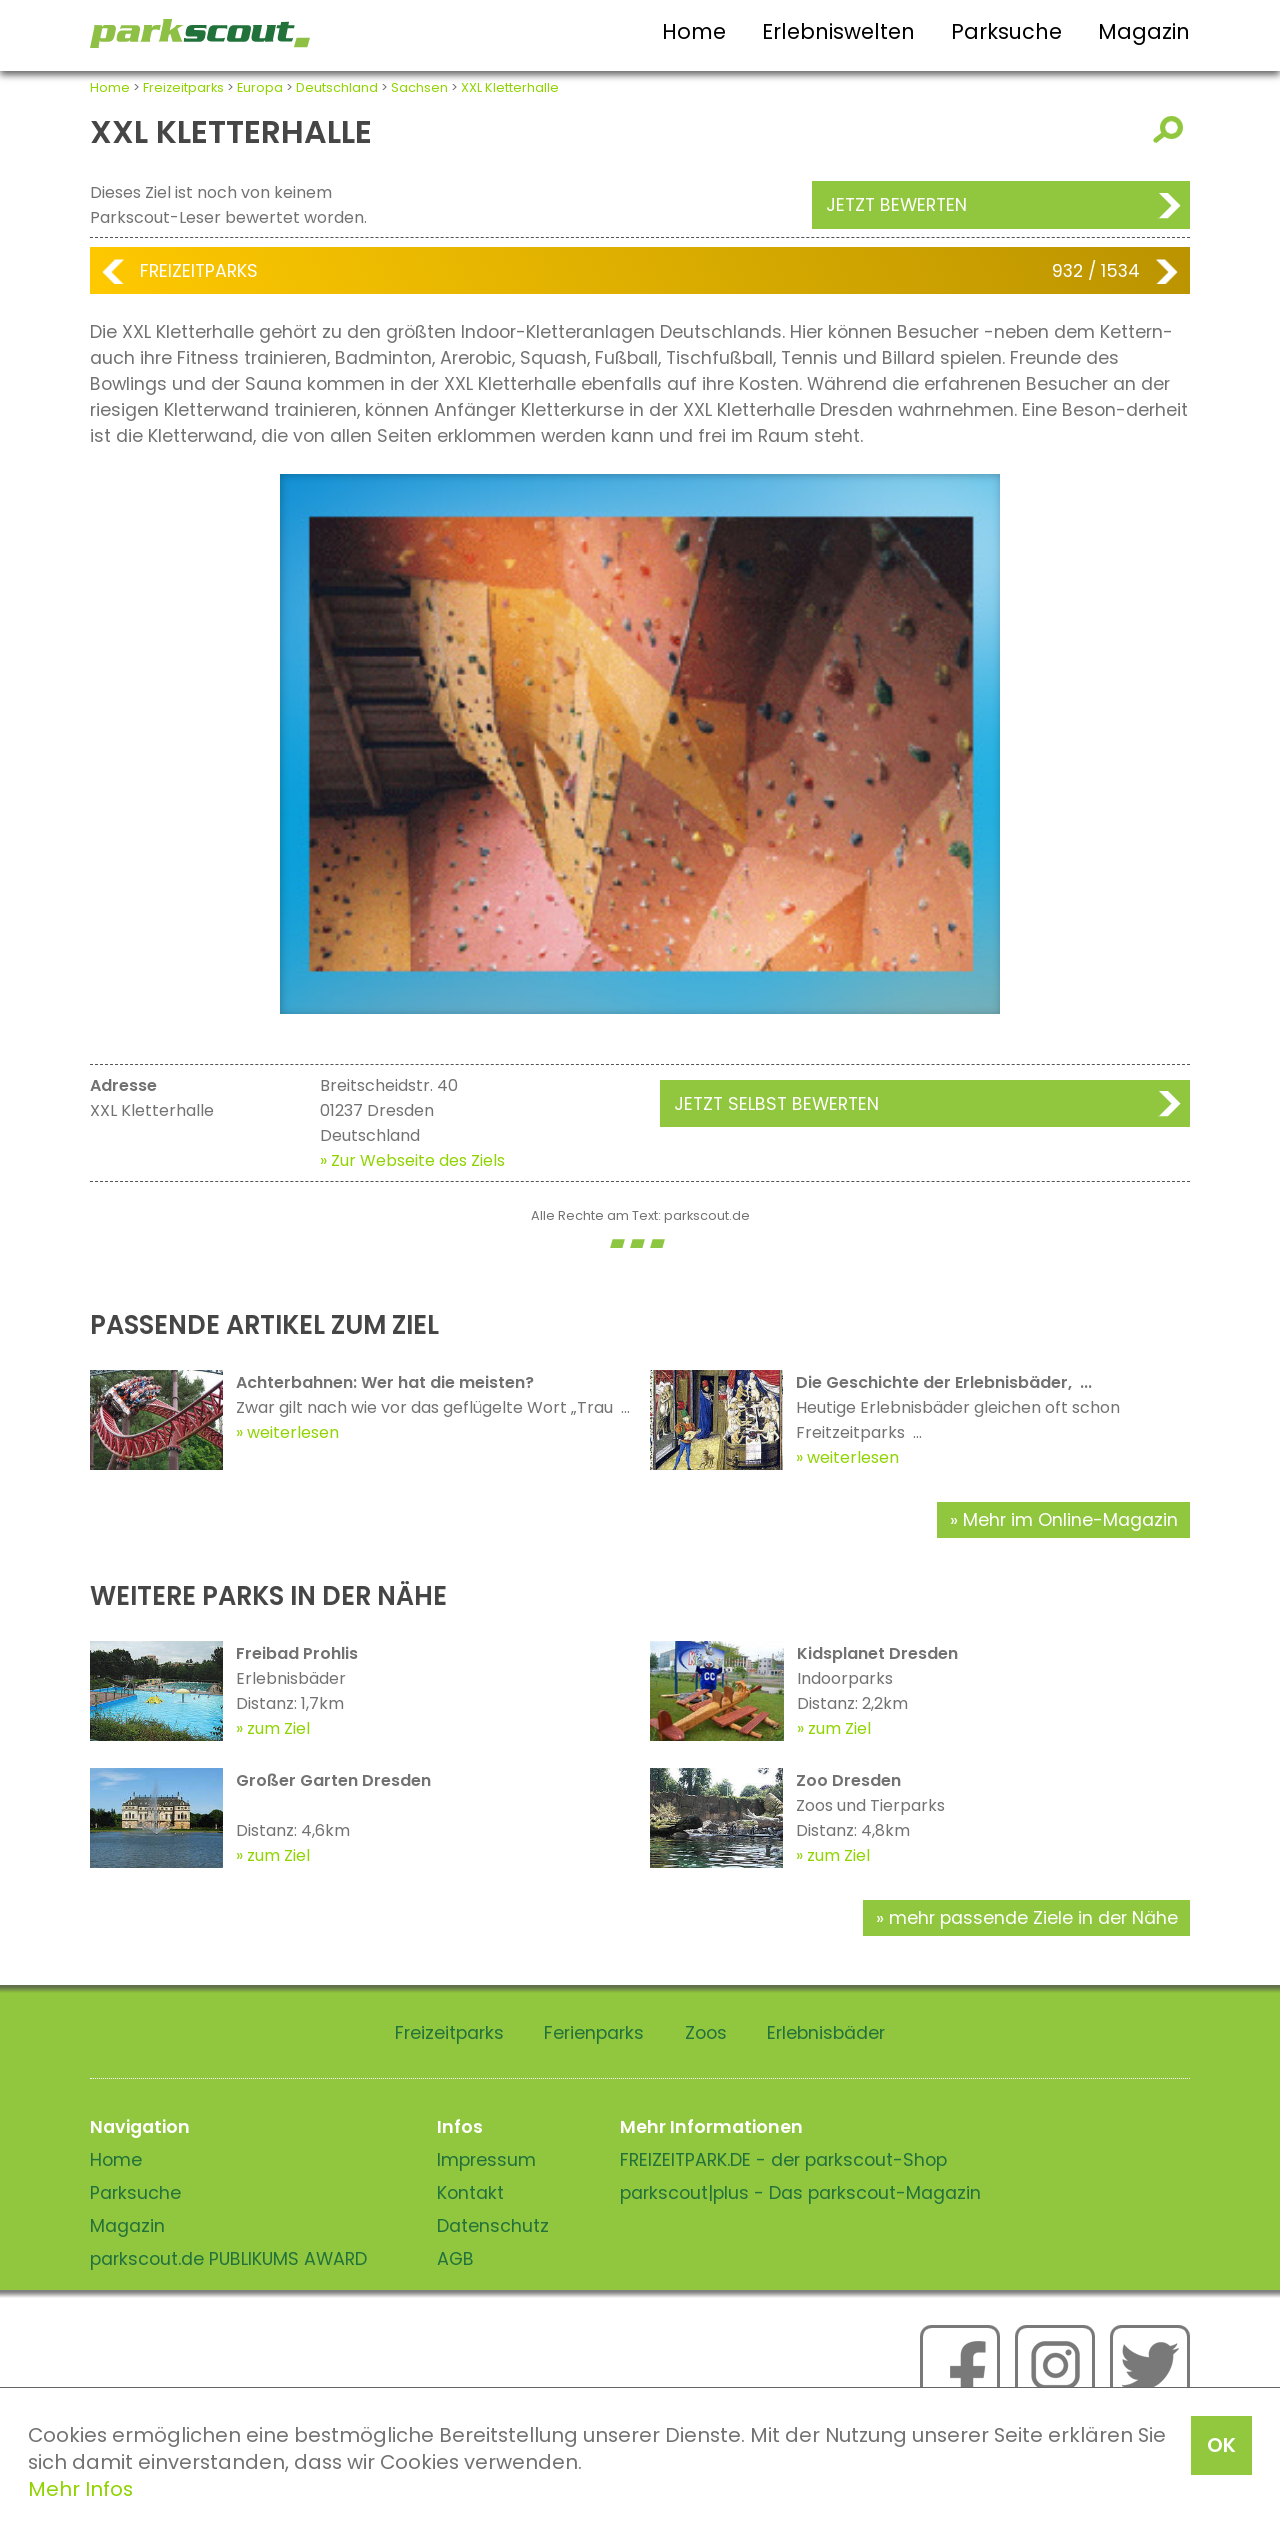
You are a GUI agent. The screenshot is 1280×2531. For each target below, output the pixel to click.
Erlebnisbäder (826, 2033)
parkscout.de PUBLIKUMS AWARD (228, 2259)
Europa (260, 87)
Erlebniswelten (838, 31)
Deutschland (337, 87)
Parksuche (1006, 31)
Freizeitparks (183, 87)
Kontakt (470, 2193)
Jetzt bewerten (896, 205)
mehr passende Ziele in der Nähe (1033, 1918)
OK (1221, 2445)
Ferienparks (594, 2033)
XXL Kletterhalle (510, 87)
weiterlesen (293, 1432)
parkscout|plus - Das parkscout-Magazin (800, 2193)
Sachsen (419, 87)
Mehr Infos (80, 2489)
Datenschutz (493, 2226)
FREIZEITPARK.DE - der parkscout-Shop (783, 2160)
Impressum (486, 2160)
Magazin (1144, 31)
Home (694, 31)
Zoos (706, 2033)
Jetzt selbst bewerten (776, 1104)
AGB (455, 2259)
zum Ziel (278, 1728)
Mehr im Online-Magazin (1070, 1520)
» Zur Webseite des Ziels (412, 1160)
